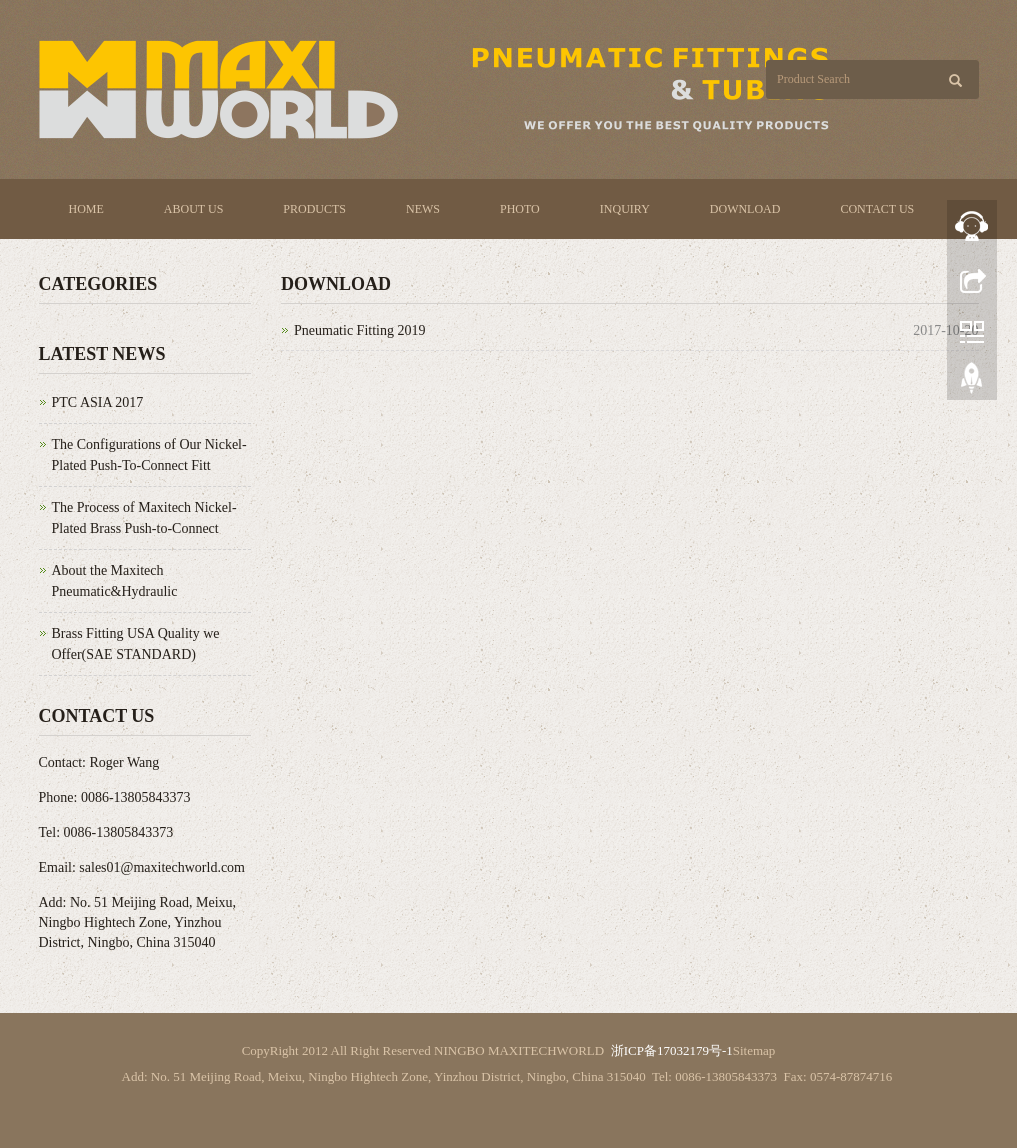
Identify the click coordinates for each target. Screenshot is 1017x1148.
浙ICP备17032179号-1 (672, 1050)
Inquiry (625, 209)
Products (314, 209)
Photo (520, 209)
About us (193, 209)
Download (745, 209)
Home (86, 209)
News (423, 209)
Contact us (877, 209)
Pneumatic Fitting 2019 (359, 330)
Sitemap (754, 1050)
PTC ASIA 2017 (98, 402)
